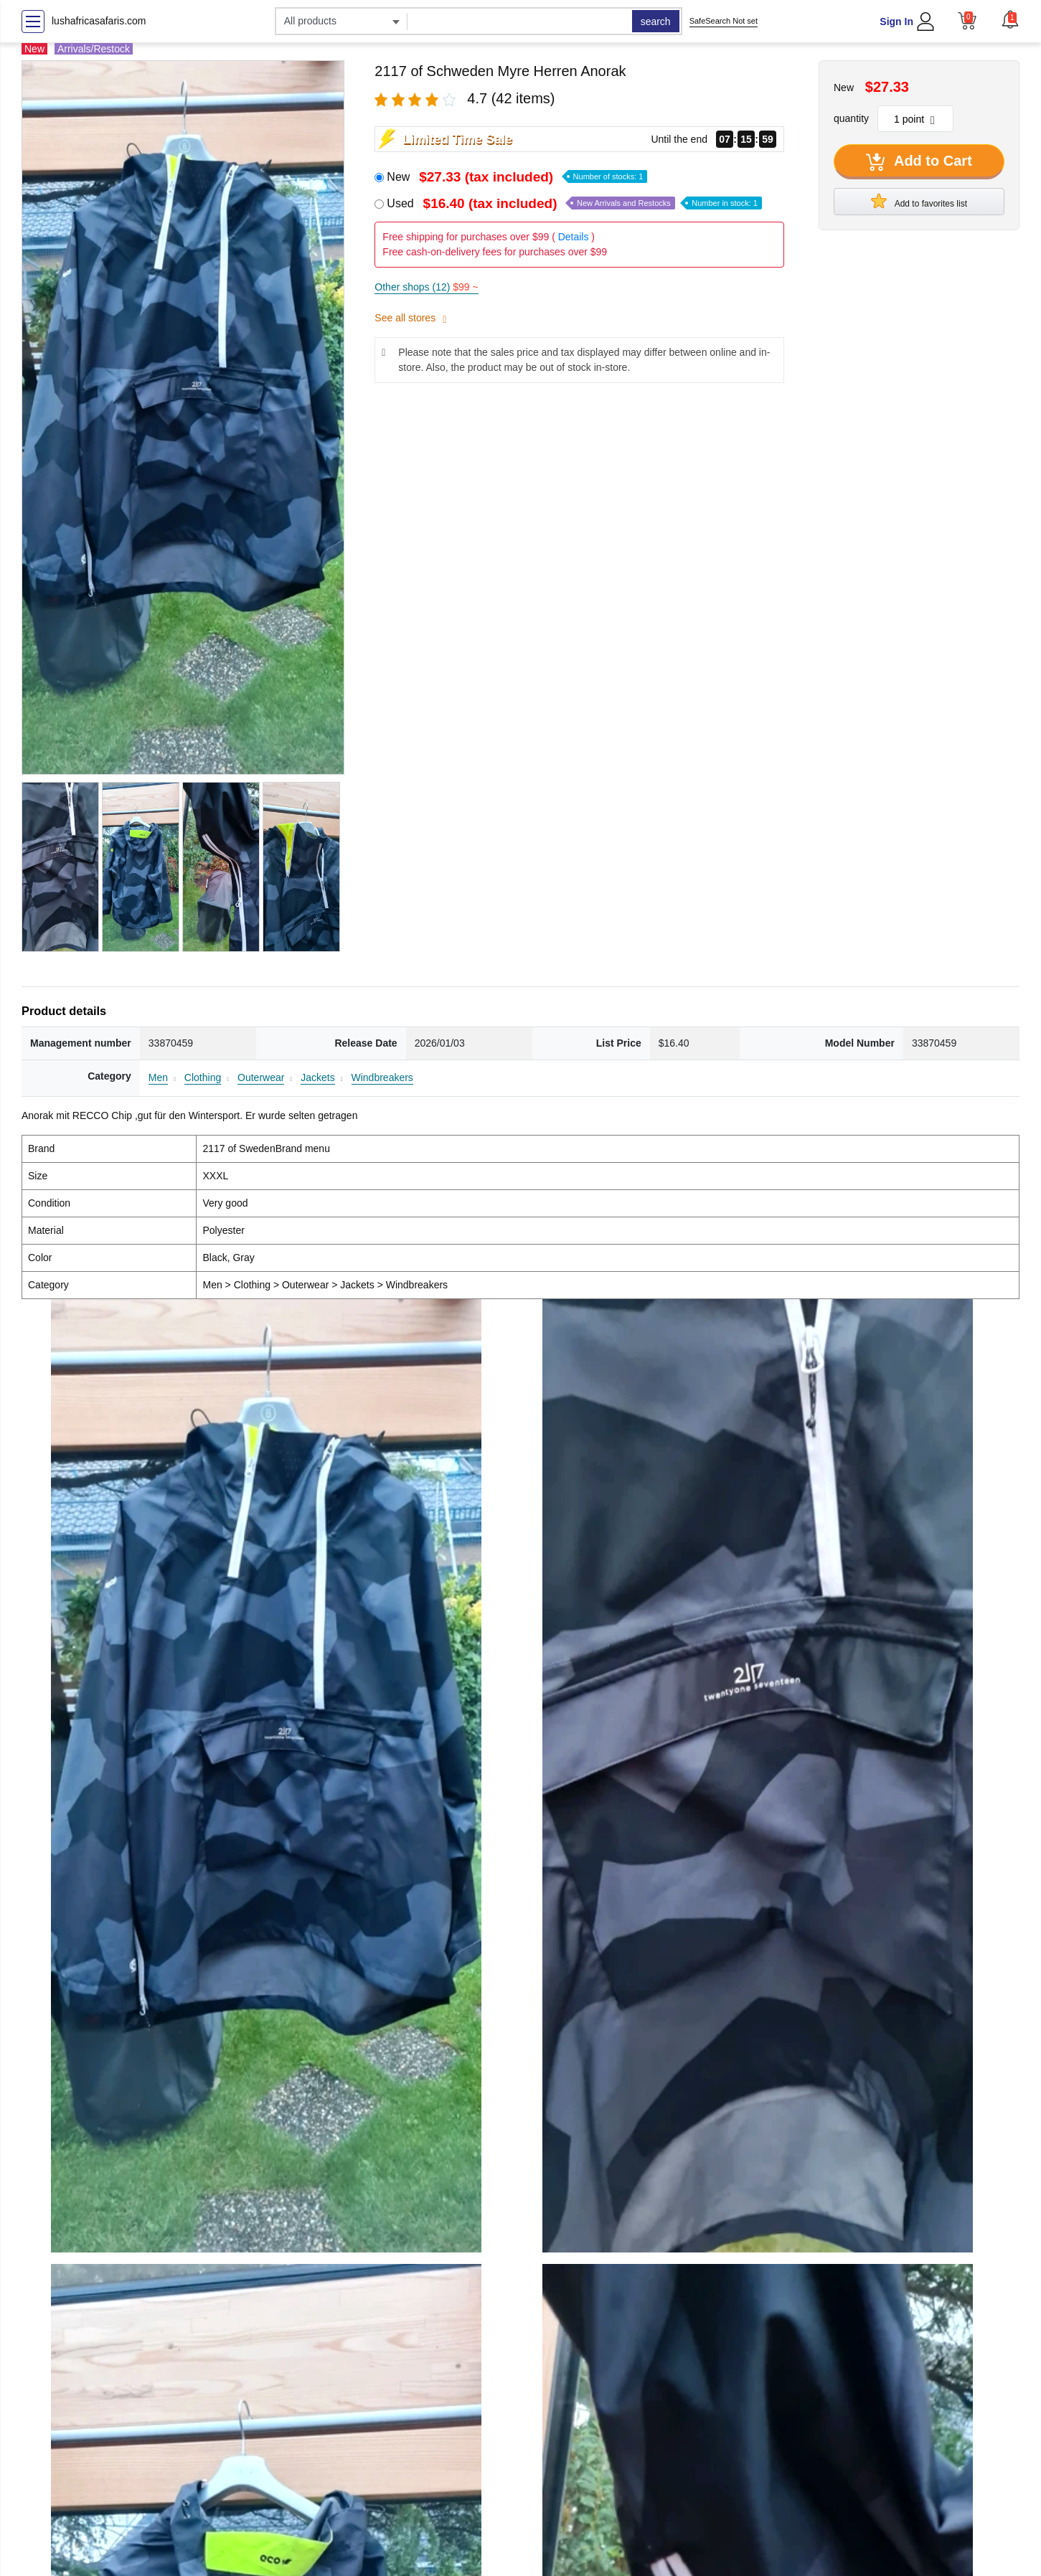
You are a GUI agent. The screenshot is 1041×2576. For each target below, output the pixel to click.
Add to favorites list (919, 201)
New (517, 176)
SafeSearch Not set (723, 20)
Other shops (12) (426, 287)
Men (158, 1077)
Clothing (202, 1077)
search (656, 21)
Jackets (317, 1077)
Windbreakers (382, 1077)
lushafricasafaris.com (99, 21)
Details (573, 236)
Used (574, 203)
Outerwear (260, 1077)
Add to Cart (919, 162)
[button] (1010, 19)
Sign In (896, 21)
